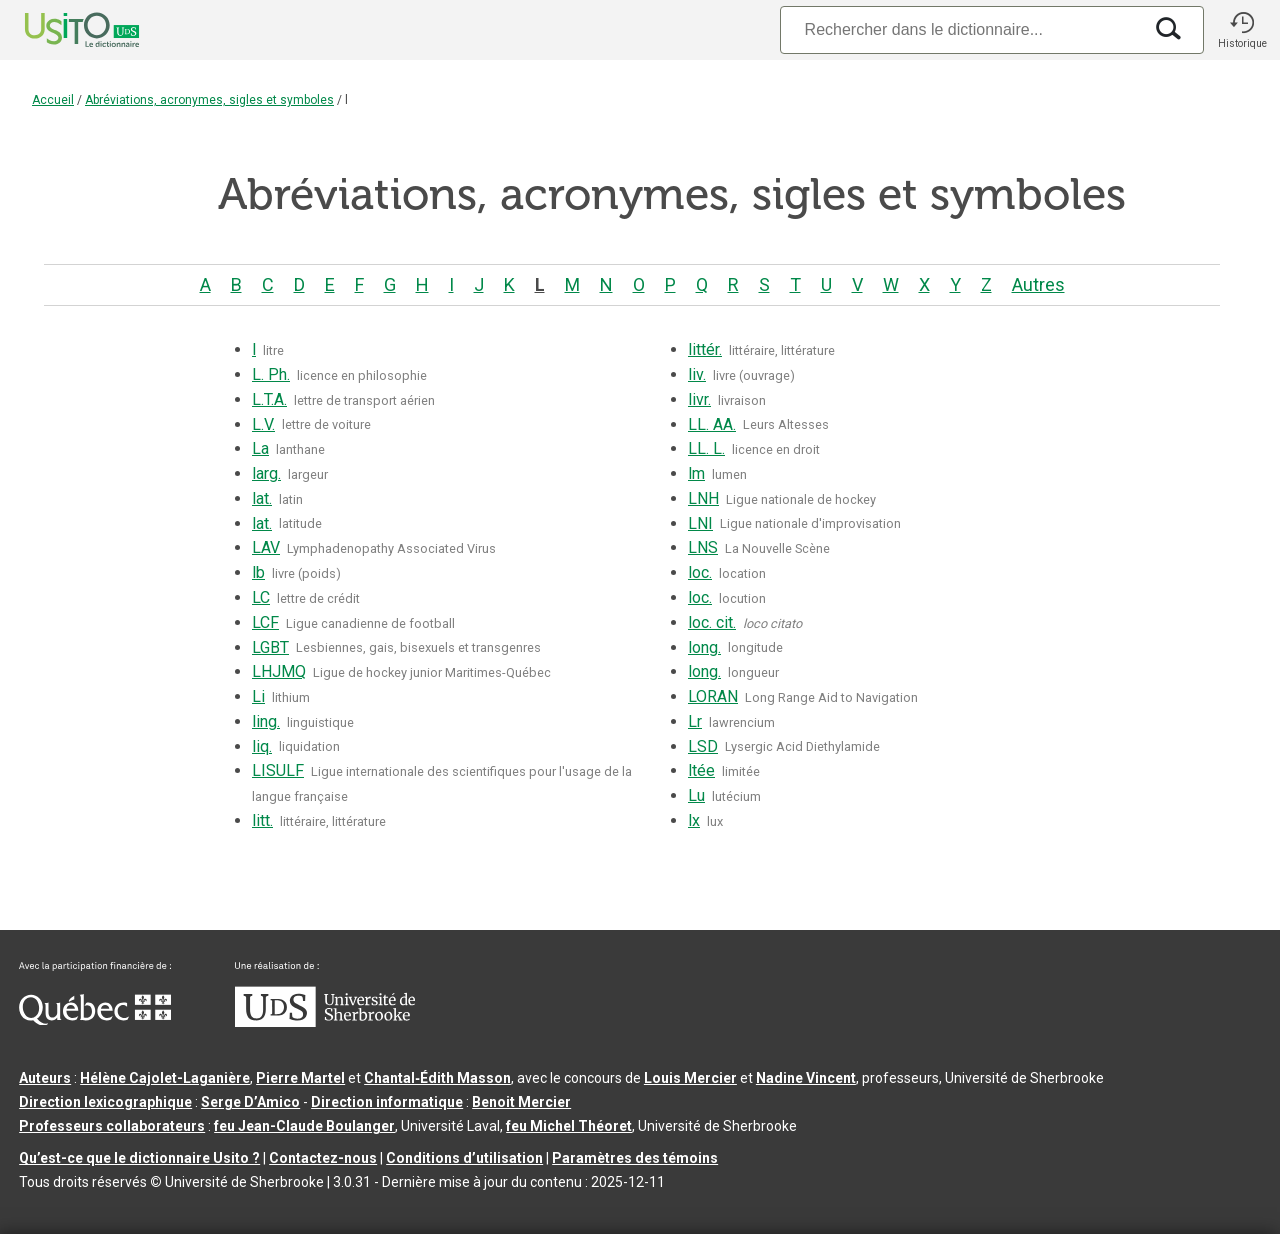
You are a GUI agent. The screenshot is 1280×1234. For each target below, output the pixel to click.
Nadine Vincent (806, 1078)
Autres (1038, 284)
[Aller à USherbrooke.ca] (325, 1022)
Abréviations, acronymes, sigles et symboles (209, 100)
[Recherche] (961, 29)
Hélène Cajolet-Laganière (165, 1078)
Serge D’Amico (250, 1102)
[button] (1242, 30)
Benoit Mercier (521, 1102)
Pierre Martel (300, 1078)
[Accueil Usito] (60, 30)
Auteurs (45, 1078)
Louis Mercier (690, 1078)
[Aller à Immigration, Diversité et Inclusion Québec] (95, 1020)
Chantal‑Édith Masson (437, 1078)
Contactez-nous (323, 1158)
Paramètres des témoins (635, 1158)
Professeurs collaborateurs (112, 1126)
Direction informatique (387, 1102)
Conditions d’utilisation (464, 1158)
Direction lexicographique (105, 1102)
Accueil (53, 100)
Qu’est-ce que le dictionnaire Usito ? (139, 1158)
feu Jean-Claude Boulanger (304, 1126)
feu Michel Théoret (569, 1126)
